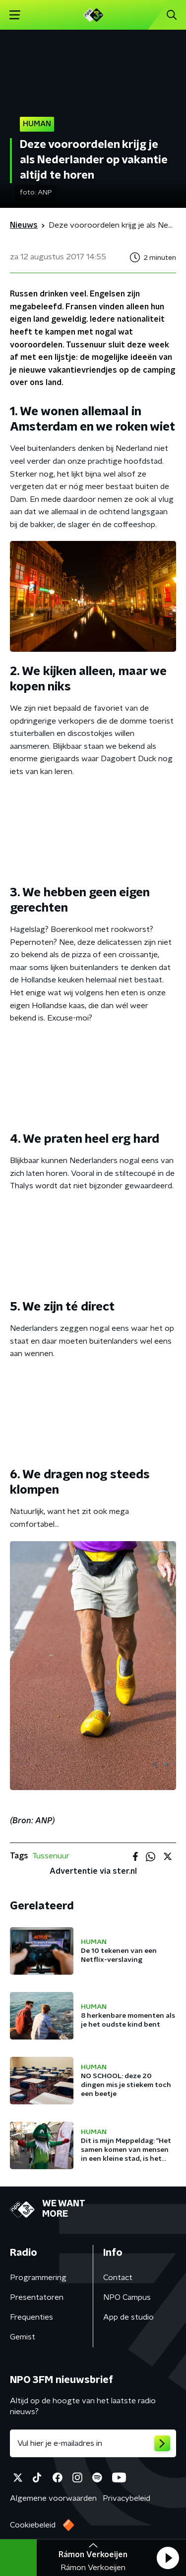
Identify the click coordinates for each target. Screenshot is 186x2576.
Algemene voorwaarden (53, 2498)
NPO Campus (127, 2297)
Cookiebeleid (33, 2525)
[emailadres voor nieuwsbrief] (93, 2443)
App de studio (128, 2317)
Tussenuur (50, 1856)
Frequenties (31, 2317)
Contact (117, 2278)
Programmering (38, 2278)
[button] (168, 2558)
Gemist (22, 2337)
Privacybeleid (126, 2498)
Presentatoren (36, 2297)
